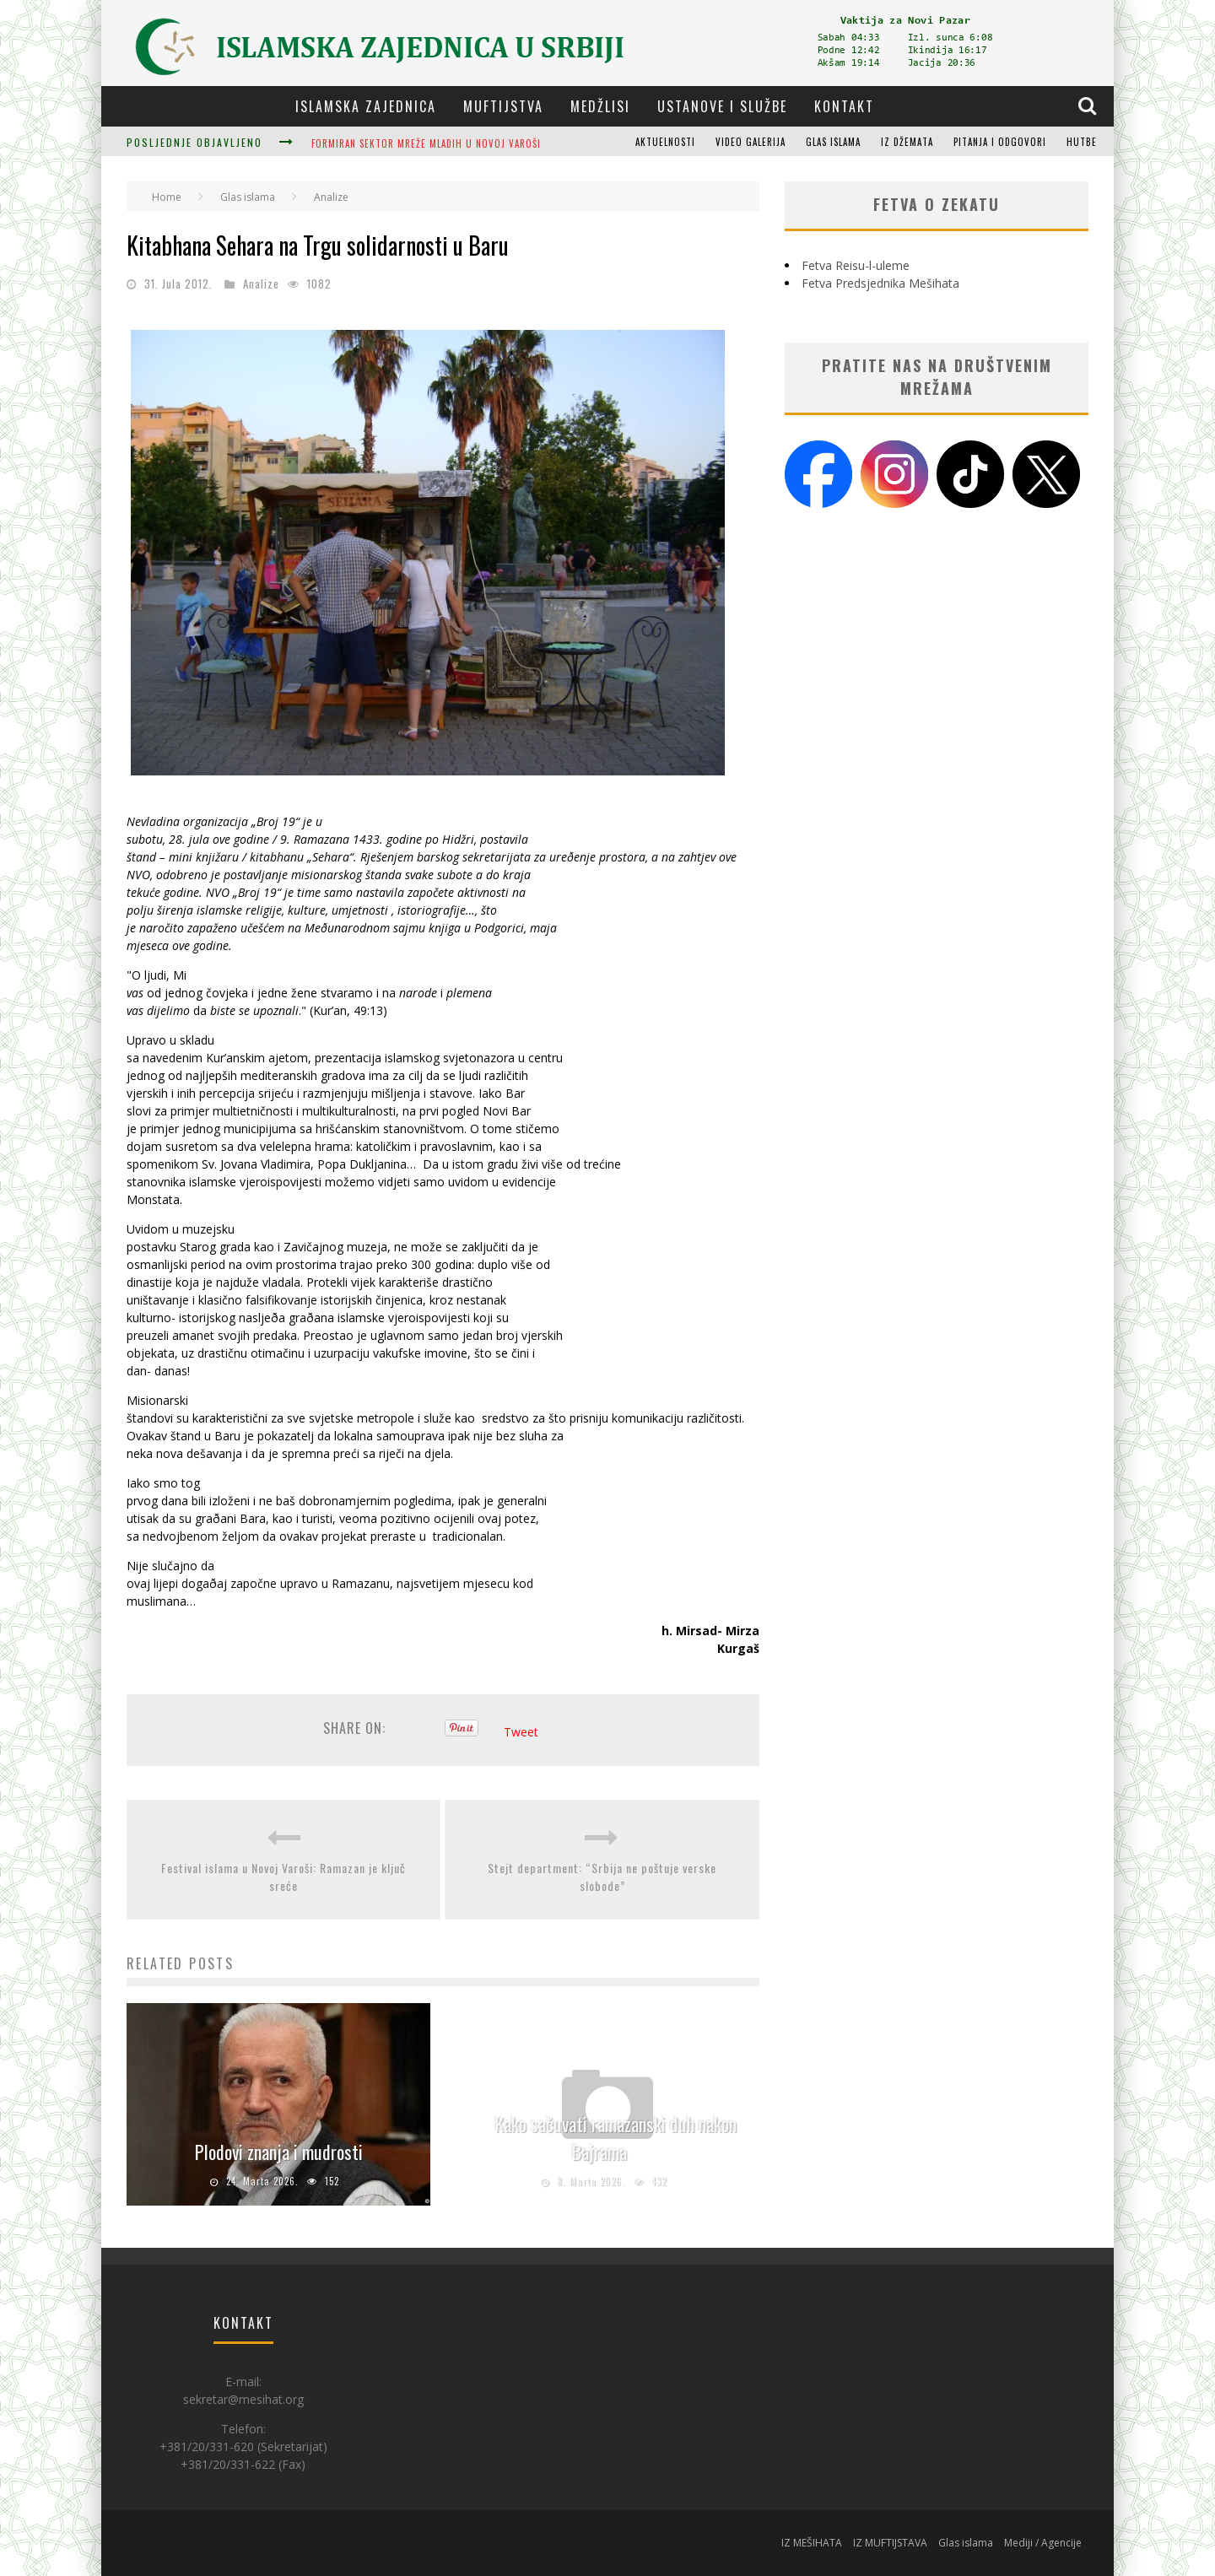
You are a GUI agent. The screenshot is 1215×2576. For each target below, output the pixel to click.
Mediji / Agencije (1043, 2542)
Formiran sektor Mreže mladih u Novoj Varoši (426, 143)
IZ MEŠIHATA (811, 2542)
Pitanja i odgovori (999, 142)
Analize (261, 283)
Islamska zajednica (365, 106)
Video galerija (751, 142)
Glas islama (833, 142)
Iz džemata (907, 142)
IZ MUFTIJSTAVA (890, 2542)
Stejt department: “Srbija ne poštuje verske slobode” (602, 1876)
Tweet (521, 1732)
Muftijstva (503, 106)
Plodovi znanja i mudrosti (279, 2151)
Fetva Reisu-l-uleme (856, 265)
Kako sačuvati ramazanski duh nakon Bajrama (616, 2137)
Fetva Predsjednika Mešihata (880, 283)
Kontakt (844, 106)
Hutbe (1081, 142)
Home (166, 197)
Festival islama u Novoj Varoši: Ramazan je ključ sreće (283, 1876)
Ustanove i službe (722, 106)
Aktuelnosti (665, 142)
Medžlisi (600, 106)
